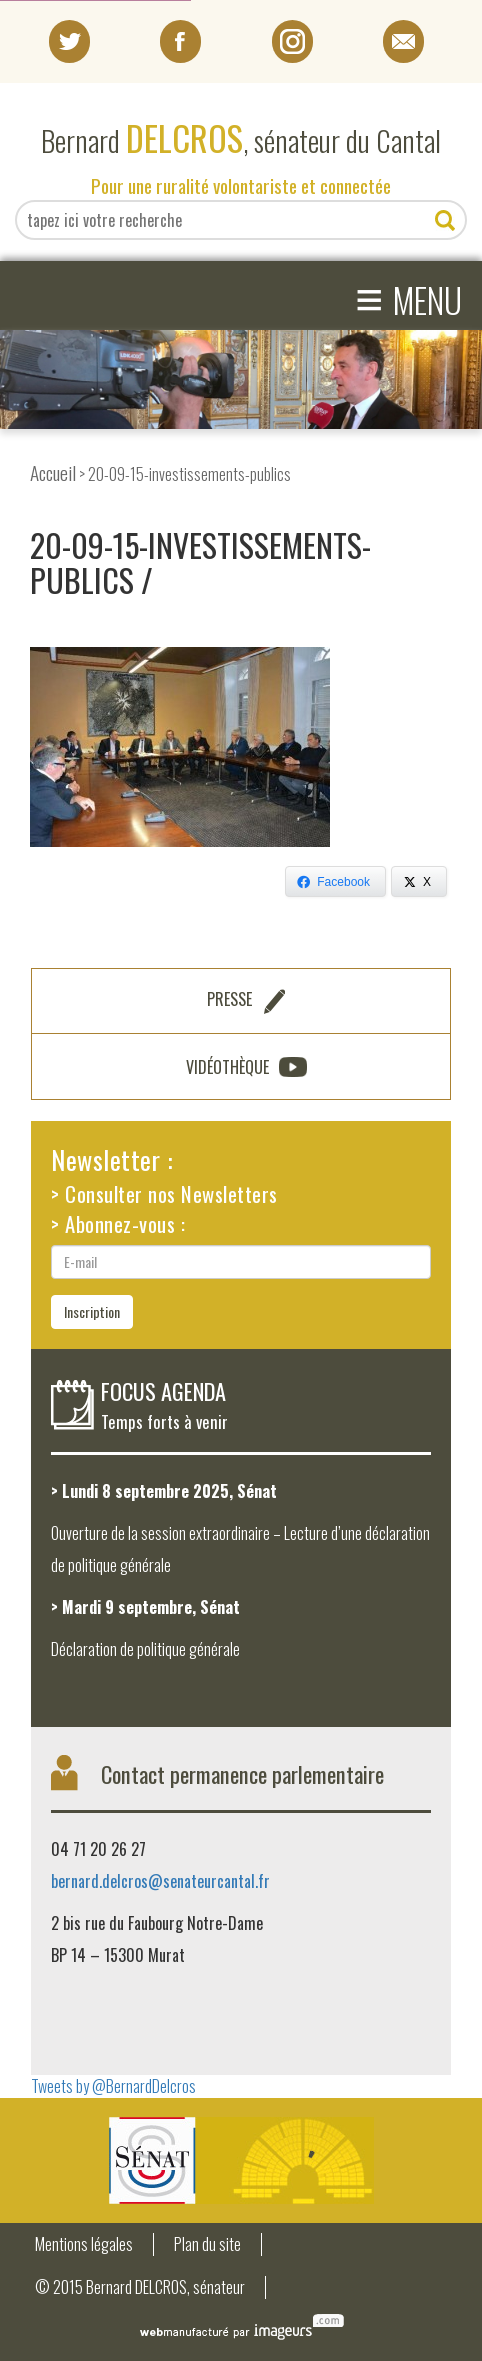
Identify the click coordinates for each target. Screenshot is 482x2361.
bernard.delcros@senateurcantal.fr (160, 1881)
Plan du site (207, 2244)
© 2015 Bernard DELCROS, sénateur (140, 2287)
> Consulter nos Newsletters (164, 1193)
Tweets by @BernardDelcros (113, 2086)
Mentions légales (84, 2244)
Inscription (92, 1311)
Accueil (53, 472)
